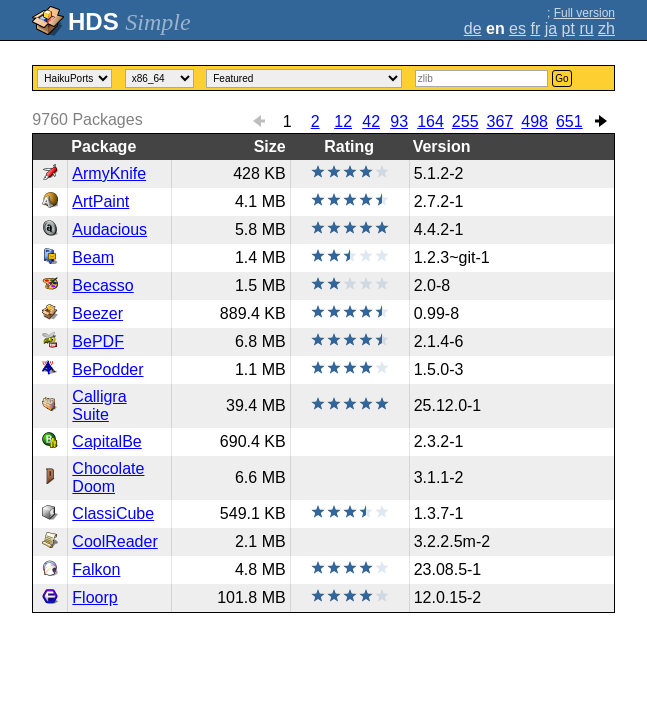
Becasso (102, 285)
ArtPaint (100, 201)
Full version (584, 13)
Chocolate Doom (108, 477)
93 (399, 121)
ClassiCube (113, 513)
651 (569, 121)
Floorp (94, 597)
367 (500, 121)
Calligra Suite (99, 405)
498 (534, 121)
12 (343, 121)
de (473, 28)
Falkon (96, 569)
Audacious (109, 229)
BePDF (98, 341)
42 (371, 121)
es (517, 28)
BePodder (107, 369)
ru (586, 28)
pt (568, 28)
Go (561, 78)
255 (465, 121)
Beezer (97, 313)
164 (430, 121)
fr (535, 28)
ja (551, 28)
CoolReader (114, 541)
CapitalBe (106, 441)
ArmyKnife (109, 173)
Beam (93, 257)
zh (606, 28)
